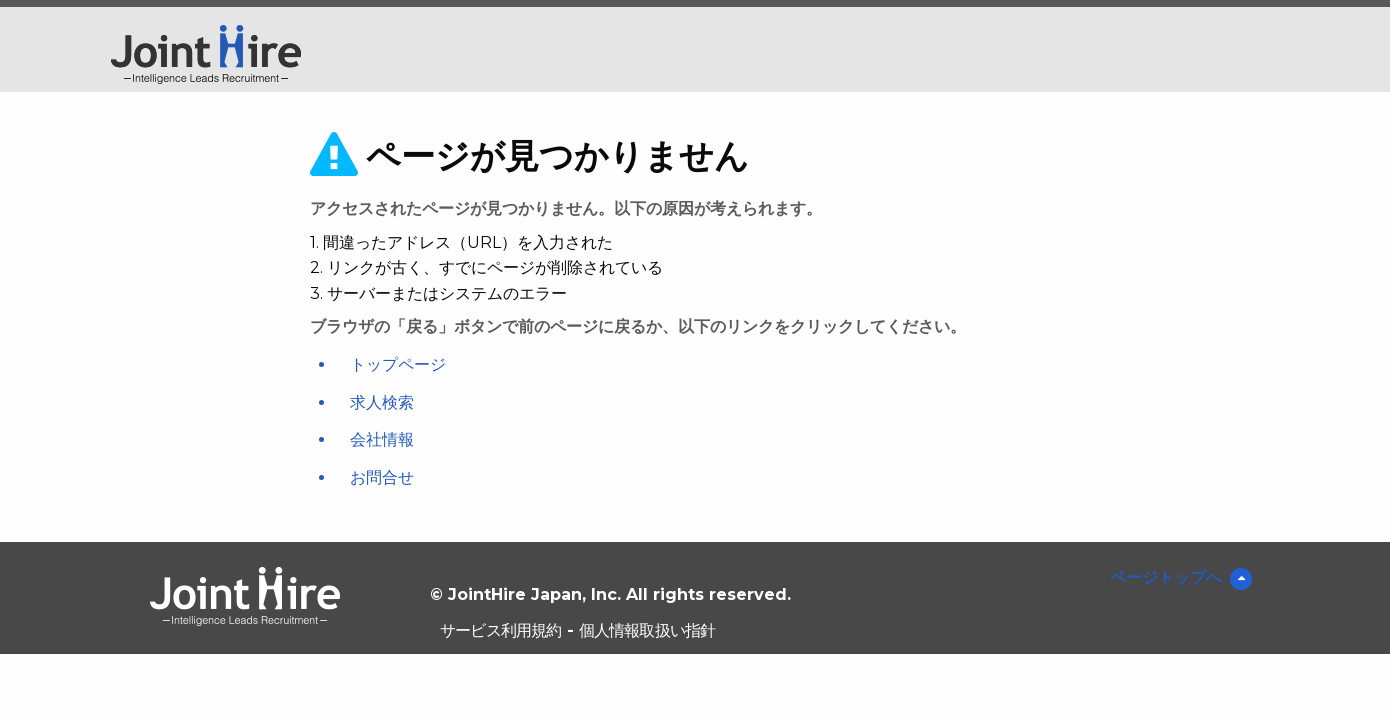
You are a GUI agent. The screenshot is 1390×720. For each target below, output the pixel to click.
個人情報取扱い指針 (647, 630)
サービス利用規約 (501, 630)
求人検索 (382, 402)
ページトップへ (1166, 577)
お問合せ (382, 477)
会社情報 (382, 439)
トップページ (398, 364)
